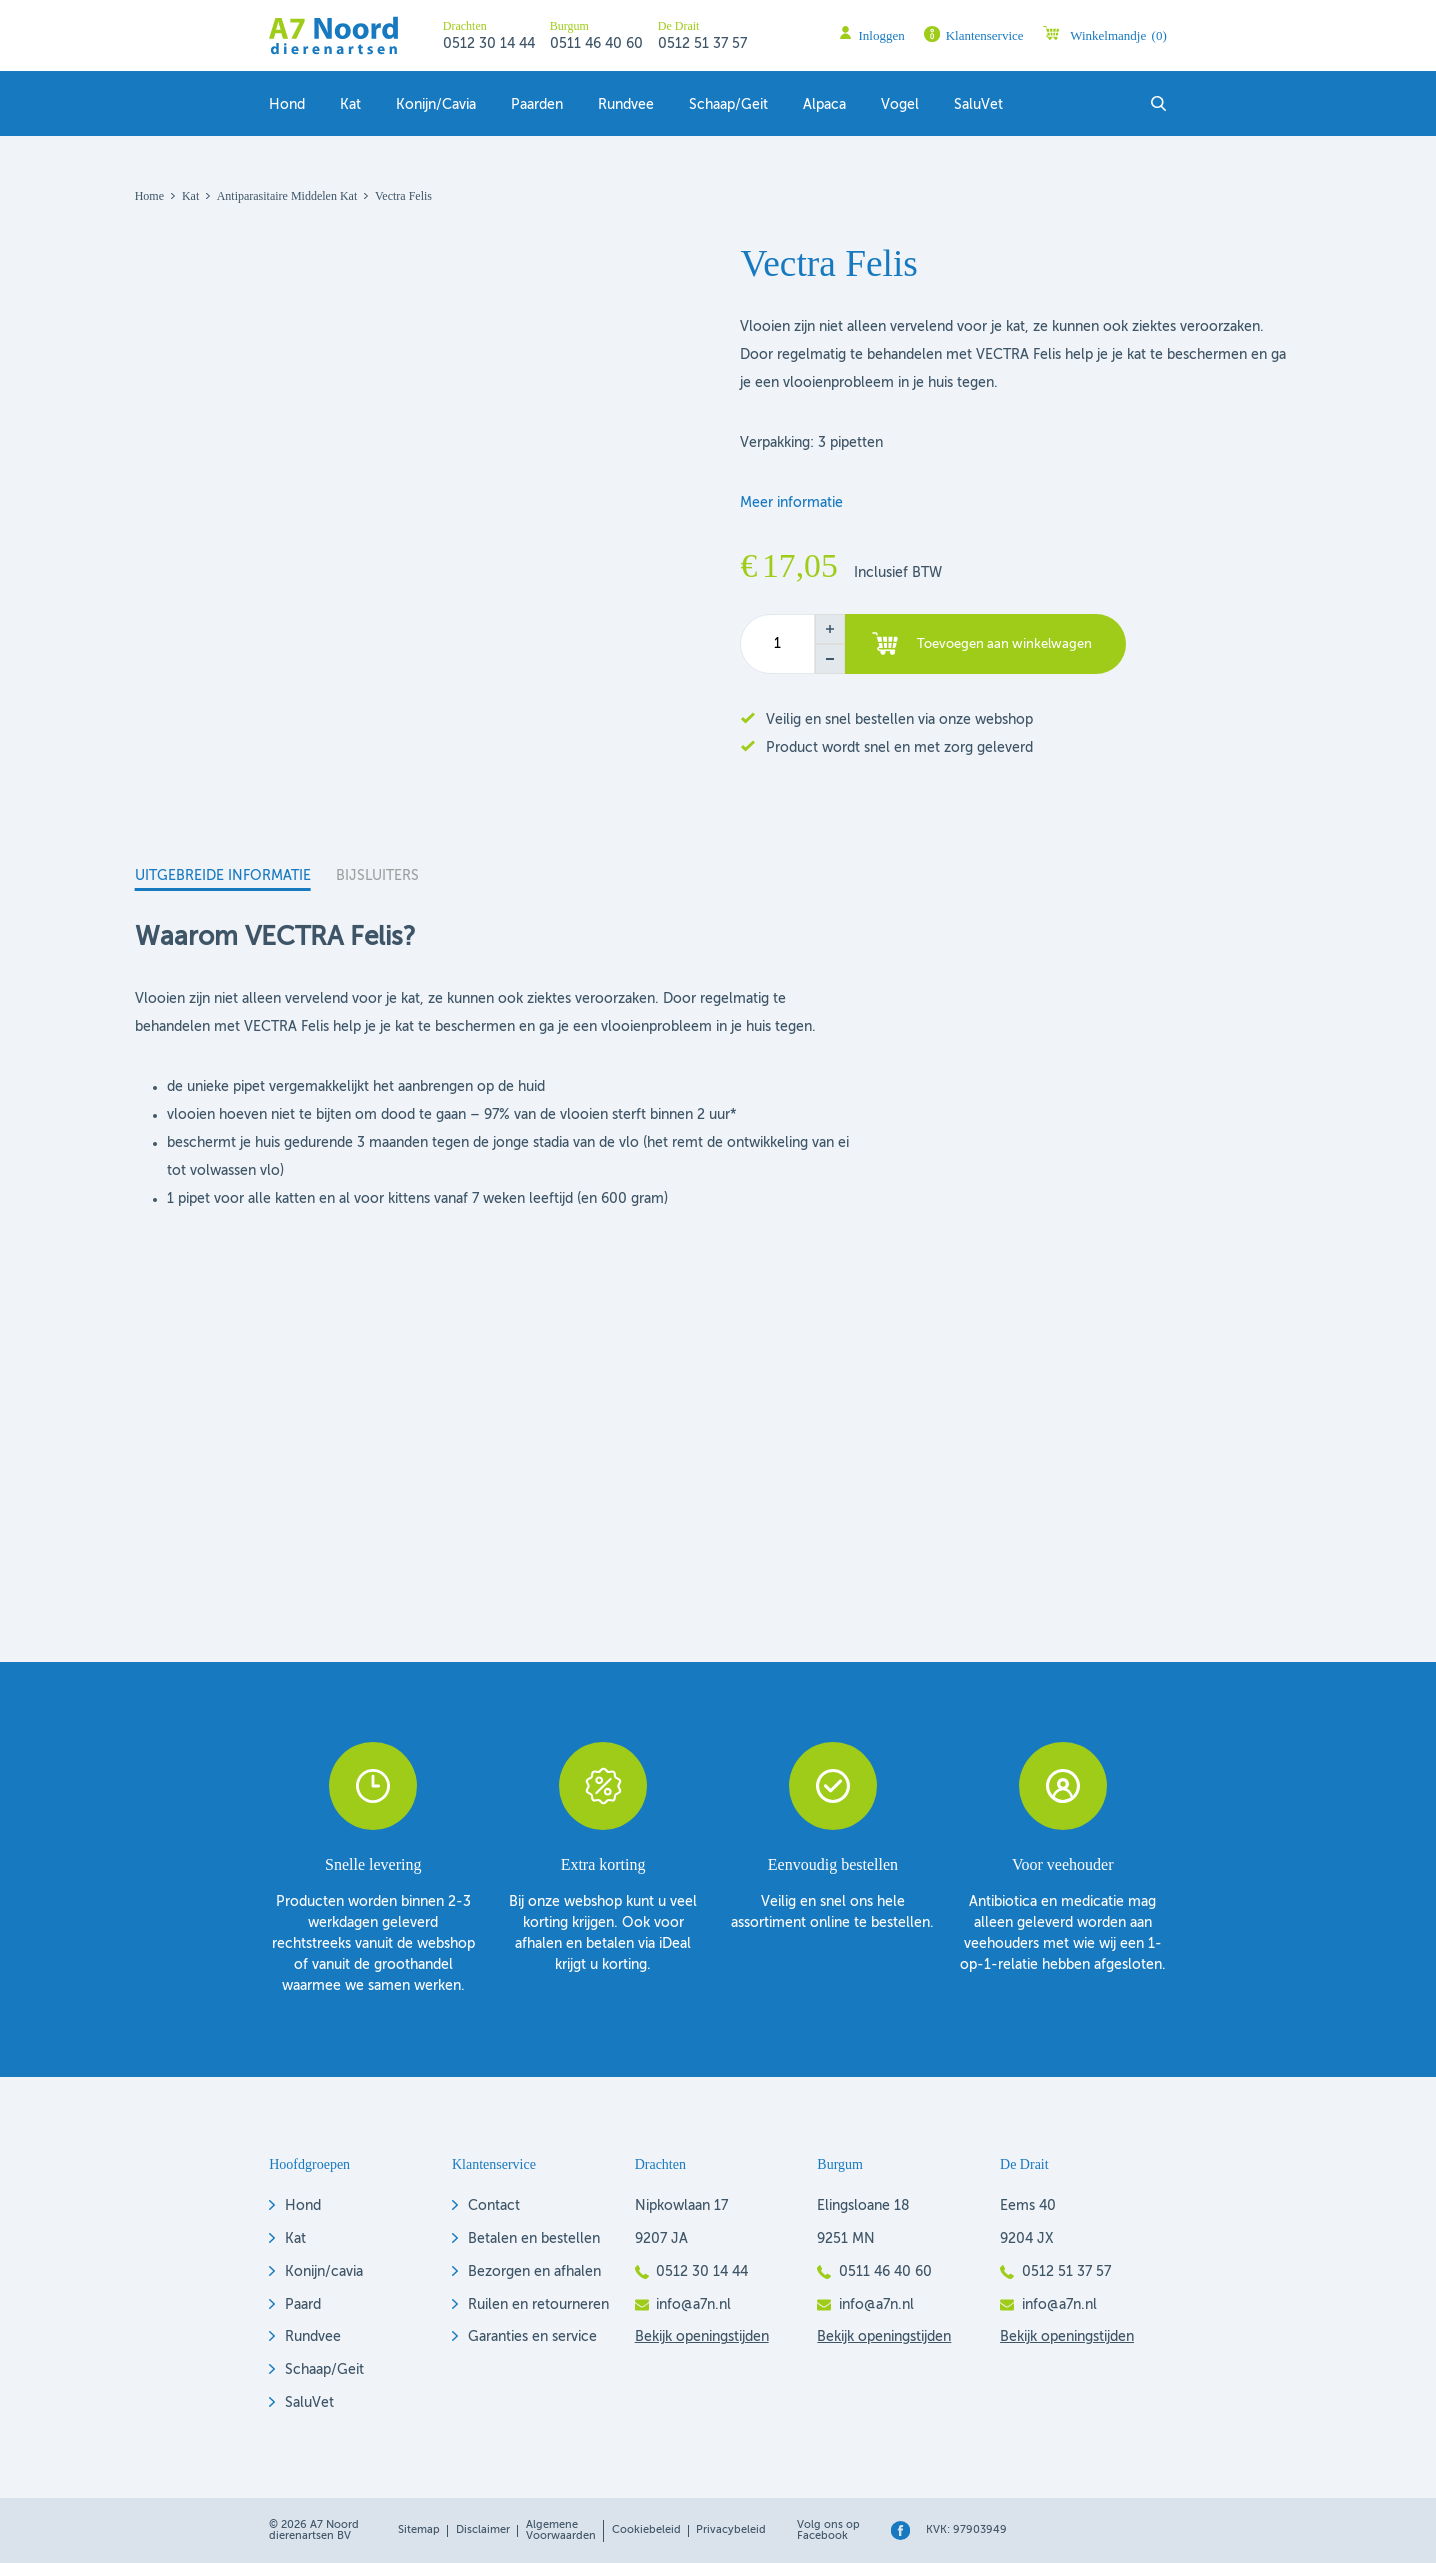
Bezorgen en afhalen (534, 2272)
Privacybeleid (731, 2530)
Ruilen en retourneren (538, 2305)
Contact (494, 2206)
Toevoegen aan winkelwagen (1004, 644)
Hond (287, 105)
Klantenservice (985, 35)
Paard (303, 2305)
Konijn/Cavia (436, 105)
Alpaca (824, 105)
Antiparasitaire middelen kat (287, 196)
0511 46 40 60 (596, 44)
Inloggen (882, 35)
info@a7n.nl (693, 2305)
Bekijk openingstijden (702, 2337)
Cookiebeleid (646, 2530)
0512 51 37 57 (702, 44)
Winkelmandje (1118, 35)
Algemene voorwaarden (561, 2530)
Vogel (900, 105)
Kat (350, 105)
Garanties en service (532, 2337)
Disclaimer (483, 2530)
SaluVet (978, 105)
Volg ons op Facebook (828, 2530)
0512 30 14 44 (489, 44)
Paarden (537, 105)
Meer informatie (791, 503)
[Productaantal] (777, 644)
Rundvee (626, 105)
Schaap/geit (728, 105)
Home (149, 196)
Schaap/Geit (324, 2370)
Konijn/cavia (324, 2272)
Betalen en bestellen (534, 2239)
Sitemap (419, 2530)
